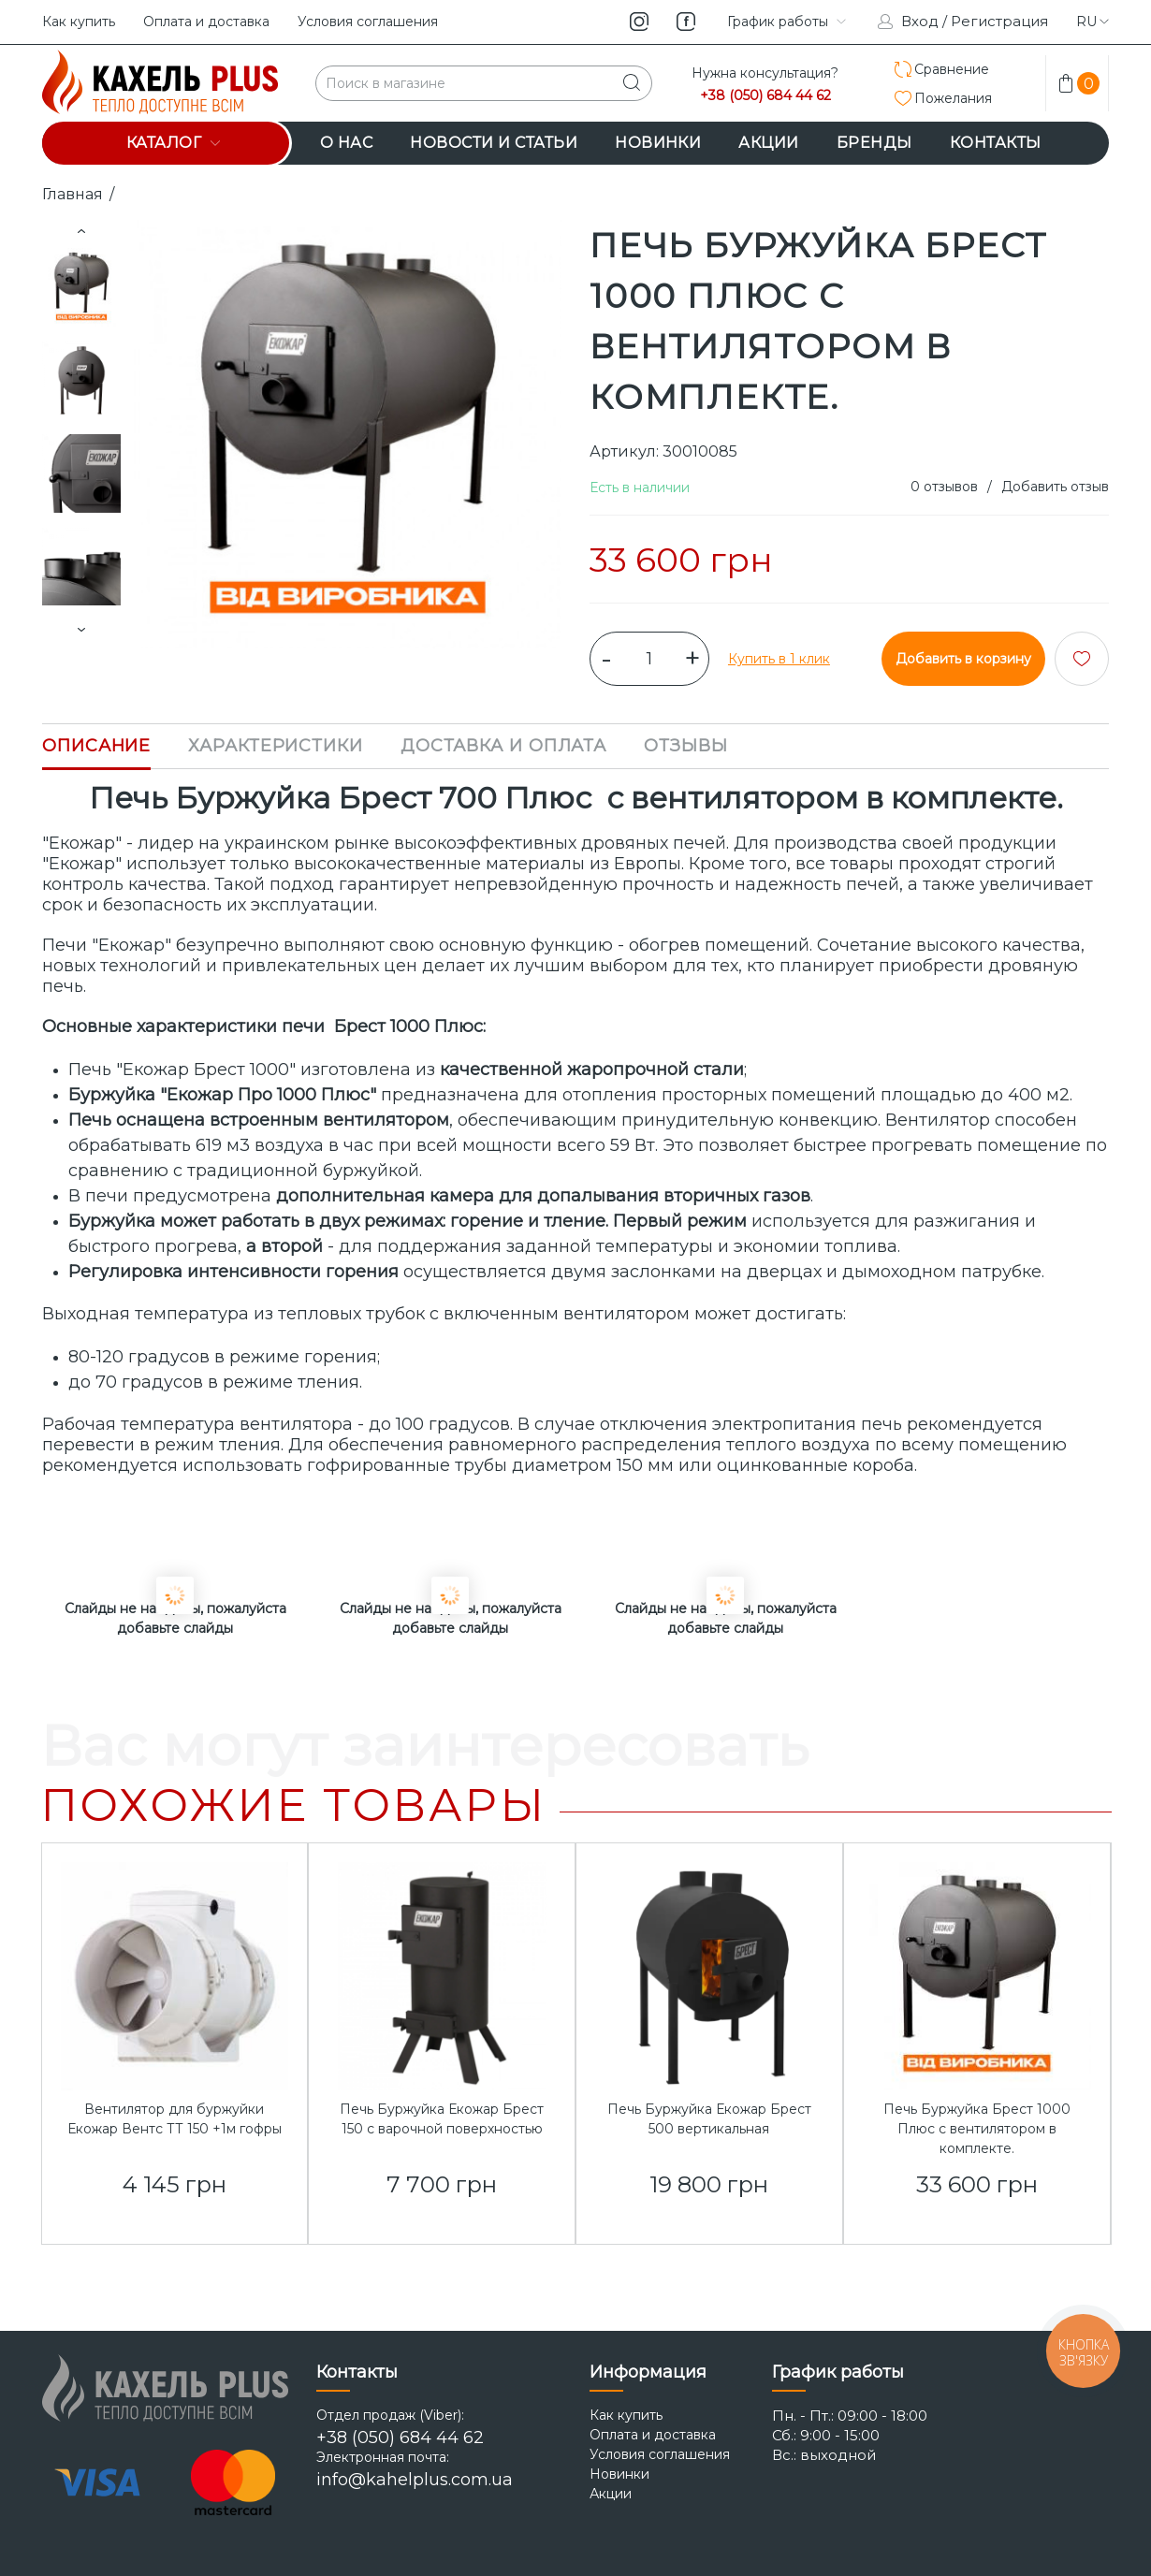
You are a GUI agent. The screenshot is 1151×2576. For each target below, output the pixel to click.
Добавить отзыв (1055, 486)
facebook (686, 21)
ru (1092, 21)
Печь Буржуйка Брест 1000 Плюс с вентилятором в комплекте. (977, 2129)
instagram (639, 21)
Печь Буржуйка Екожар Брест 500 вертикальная (709, 2119)
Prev (81, 231)
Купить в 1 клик (779, 658)
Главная (72, 194)
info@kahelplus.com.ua (414, 2479)
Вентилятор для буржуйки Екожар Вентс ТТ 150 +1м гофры (174, 2119)
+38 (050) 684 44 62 (765, 96)
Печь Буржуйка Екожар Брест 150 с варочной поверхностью (442, 2119)
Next (81, 630)
